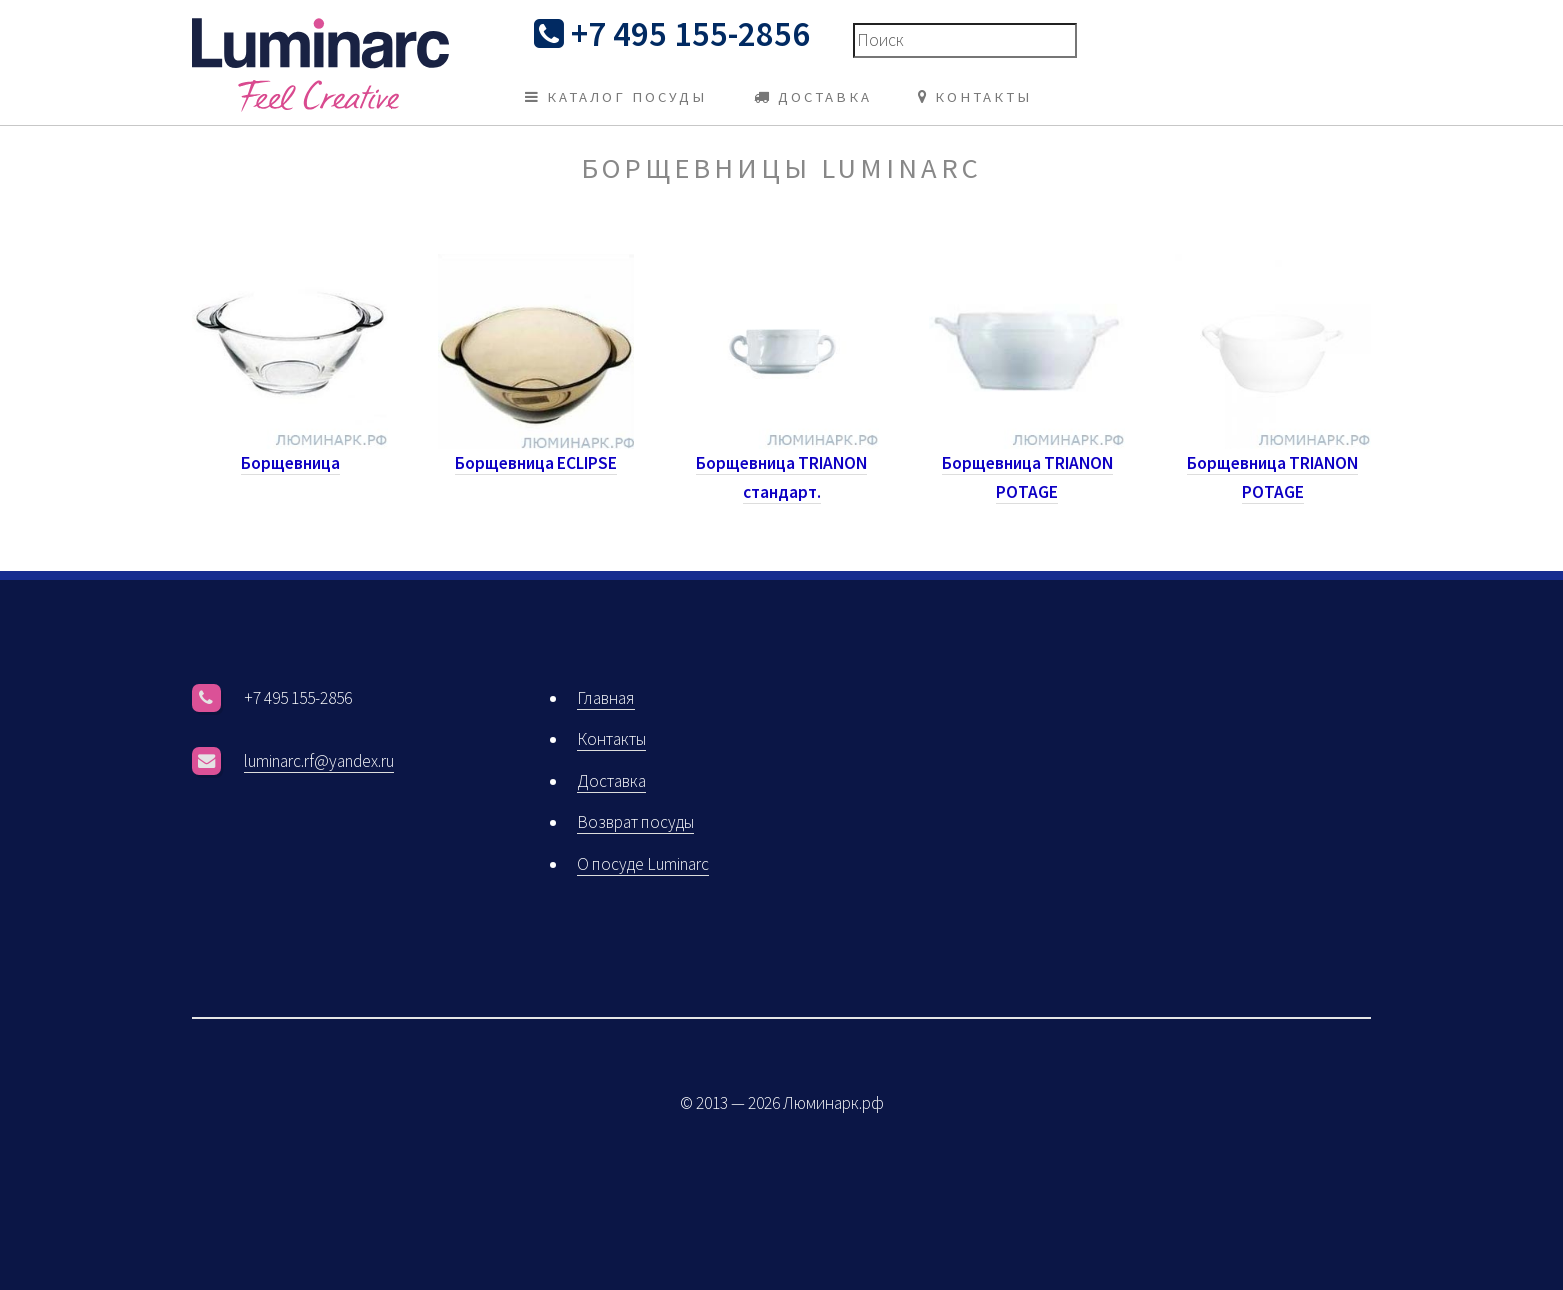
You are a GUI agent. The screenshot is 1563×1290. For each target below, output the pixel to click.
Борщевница (290, 463)
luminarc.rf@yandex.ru (319, 761)
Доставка (611, 781)
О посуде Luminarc (643, 864)
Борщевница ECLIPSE (536, 463)
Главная (606, 698)
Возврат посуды (635, 822)
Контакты (611, 739)
